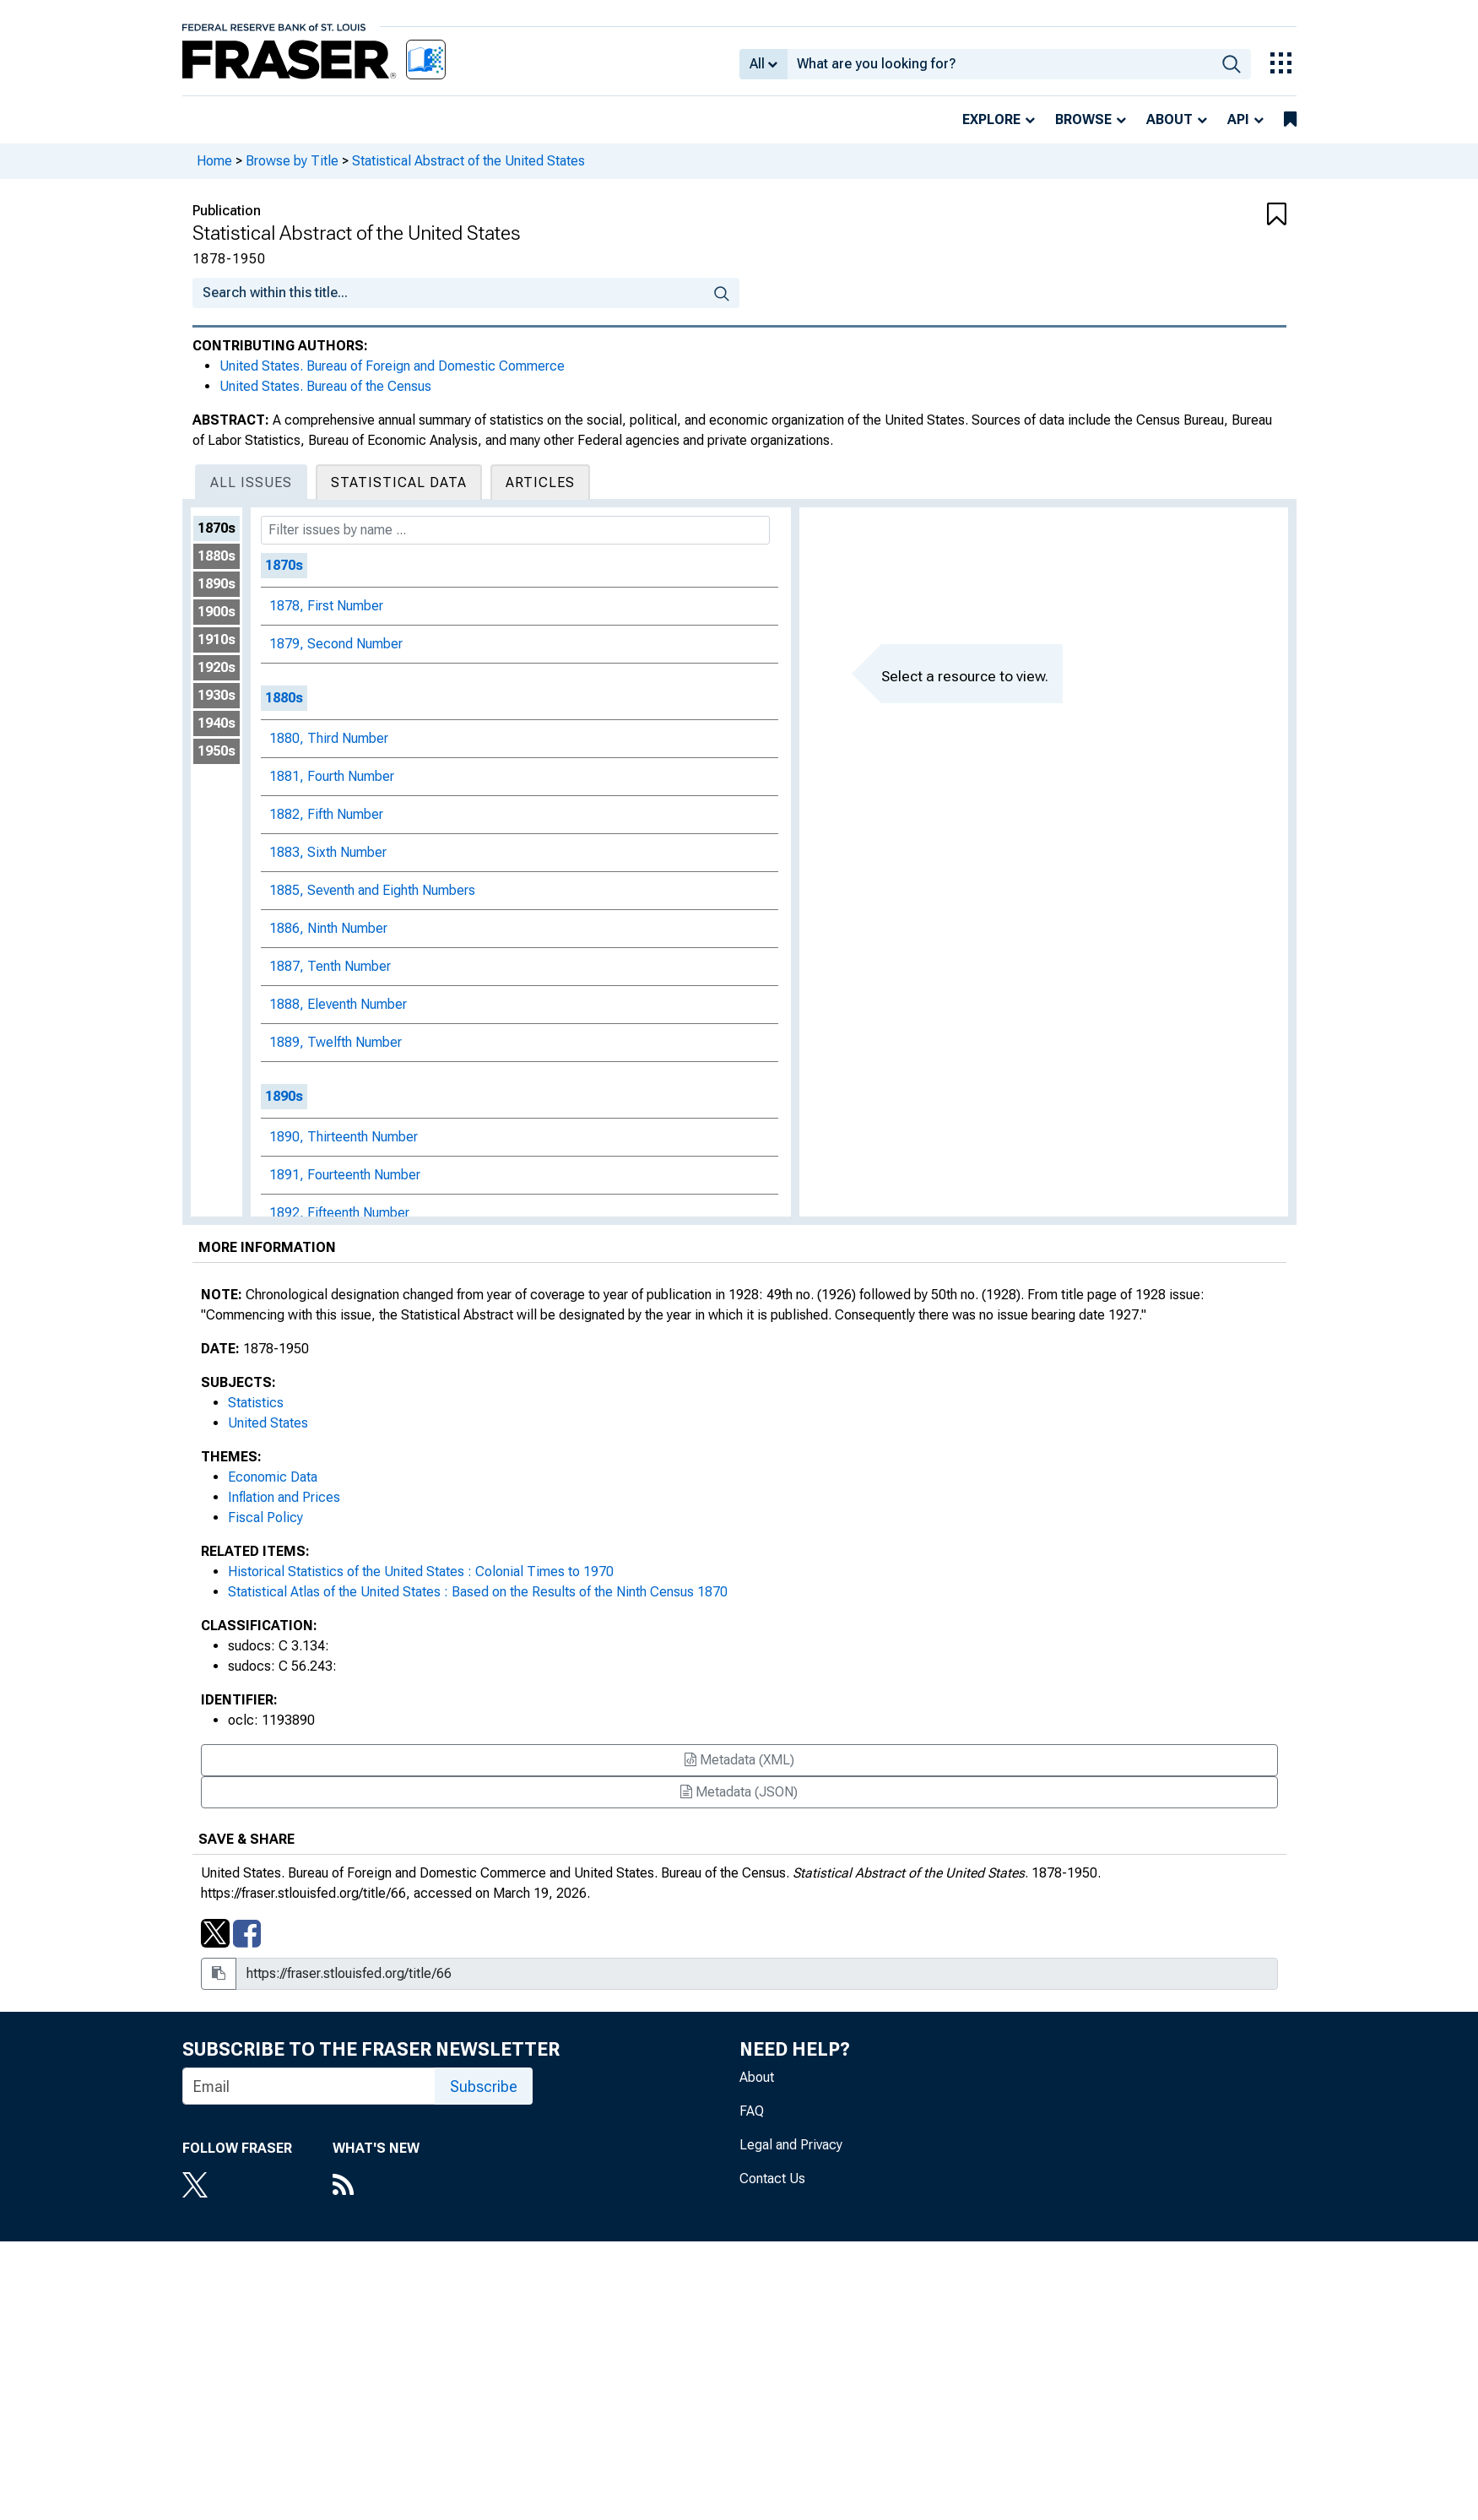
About (1169, 119)
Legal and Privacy (790, 2145)
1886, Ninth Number (328, 928)
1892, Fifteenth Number (339, 1213)
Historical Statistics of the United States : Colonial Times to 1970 (421, 1571)
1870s (217, 528)
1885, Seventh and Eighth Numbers (372, 890)
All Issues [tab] (251, 482)
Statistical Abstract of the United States (468, 161)
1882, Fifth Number (326, 814)
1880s (217, 556)
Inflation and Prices (284, 1497)
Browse (1083, 119)
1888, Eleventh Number (338, 1004)
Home (214, 161)
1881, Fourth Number (331, 776)
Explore (991, 119)
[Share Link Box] (757, 1974)
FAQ (751, 2111)
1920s (217, 667)
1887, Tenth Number (330, 966)
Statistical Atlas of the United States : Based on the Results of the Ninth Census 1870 (478, 1592)
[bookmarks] (1290, 120)
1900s (217, 612)
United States (268, 1423)
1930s (217, 695)
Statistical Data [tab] (399, 482)
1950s (217, 751)
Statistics (256, 1403)
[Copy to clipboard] (218, 1974)
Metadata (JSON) (739, 1792)
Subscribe (483, 2086)
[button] (1195, 215)
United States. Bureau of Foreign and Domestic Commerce (392, 366)
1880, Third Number (328, 738)
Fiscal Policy (265, 1517)
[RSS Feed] (376, 2186)
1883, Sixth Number (328, 852)
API (1238, 119)
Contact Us (772, 2178)
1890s (217, 584)
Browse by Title (292, 161)
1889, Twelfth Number (335, 1042)
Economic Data (272, 1477)
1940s (217, 723)
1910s (217, 639)
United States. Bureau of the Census (325, 386)
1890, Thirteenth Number (343, 1137)
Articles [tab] (540, 482)
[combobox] (1000, 64)
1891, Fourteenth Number (344, 1175)
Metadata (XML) (739, 1760)
